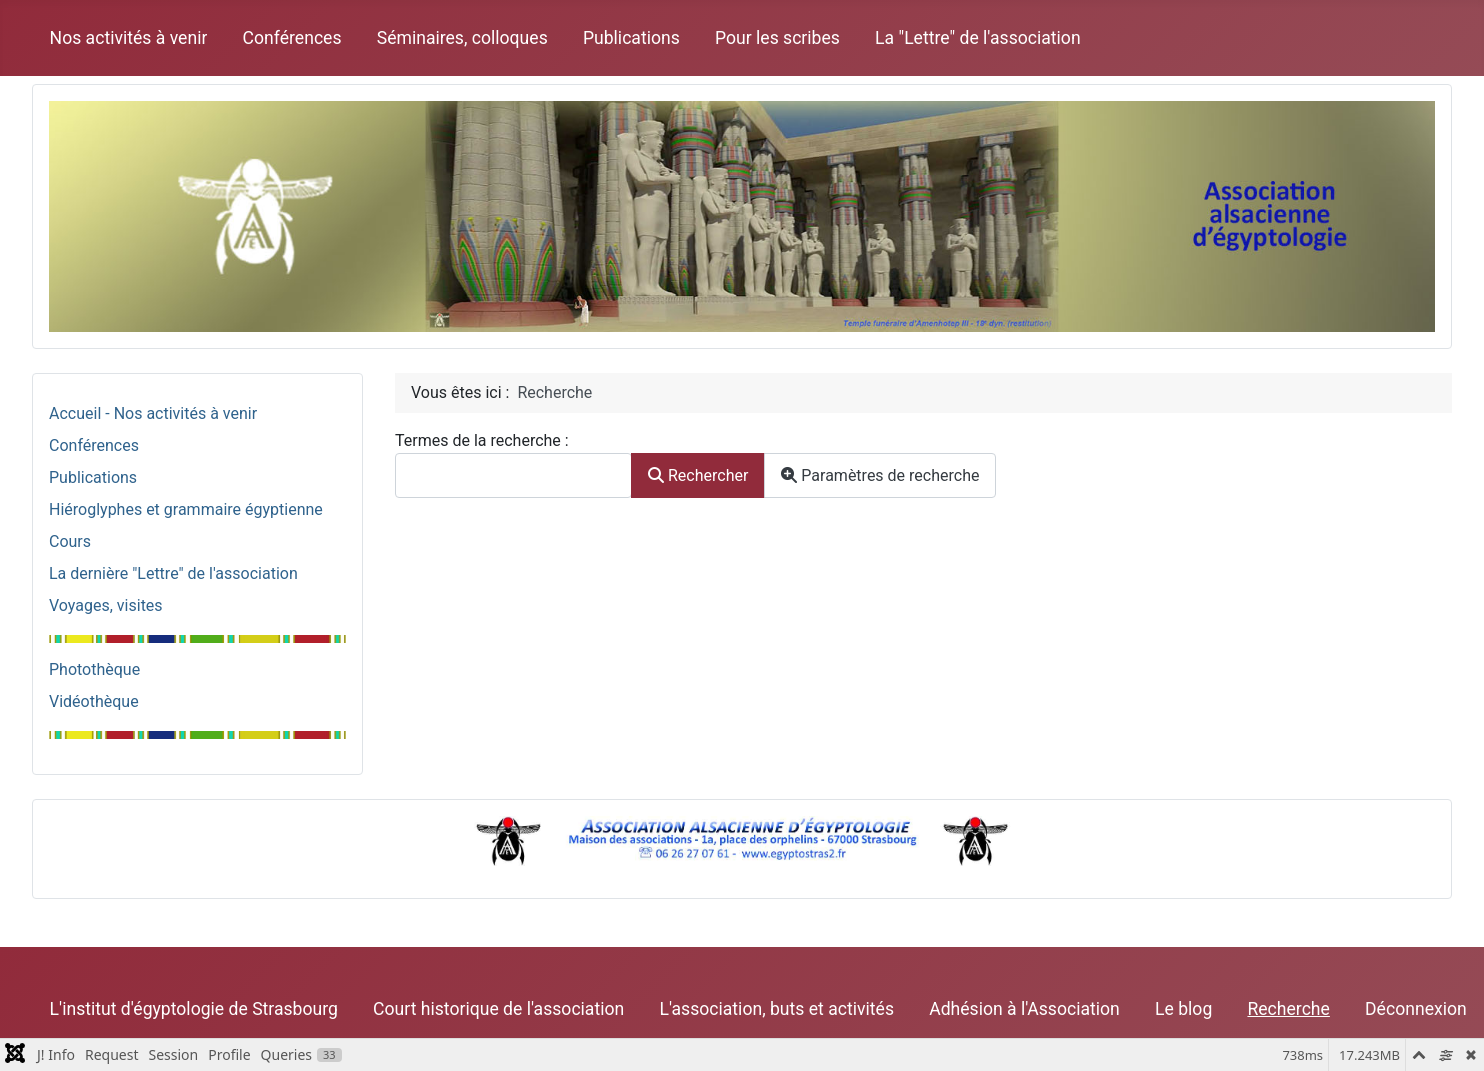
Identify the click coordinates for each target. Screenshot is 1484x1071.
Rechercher (698, 475)
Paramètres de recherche (880, 475)
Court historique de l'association (498, 1009)
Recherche (1288, 1009)
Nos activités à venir (129, 38)
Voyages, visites (106, 605)
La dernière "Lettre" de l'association (173, 573)
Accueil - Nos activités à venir (153, 413)
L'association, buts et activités (776, 1009)
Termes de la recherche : (482, 440)
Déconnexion (1416, 1009)
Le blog (1183, 1009)
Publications (631, 38)
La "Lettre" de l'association (978, 38)
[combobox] (513, 475)
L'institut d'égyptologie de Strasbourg (194, 1009)
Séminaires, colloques (462, 38)
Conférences (292, 38)
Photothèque (94, 669)
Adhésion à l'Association (1024, 1009)
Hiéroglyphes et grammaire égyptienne (186, 509)
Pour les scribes (777, 38)
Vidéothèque (94, 701)
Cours (70, 541)
